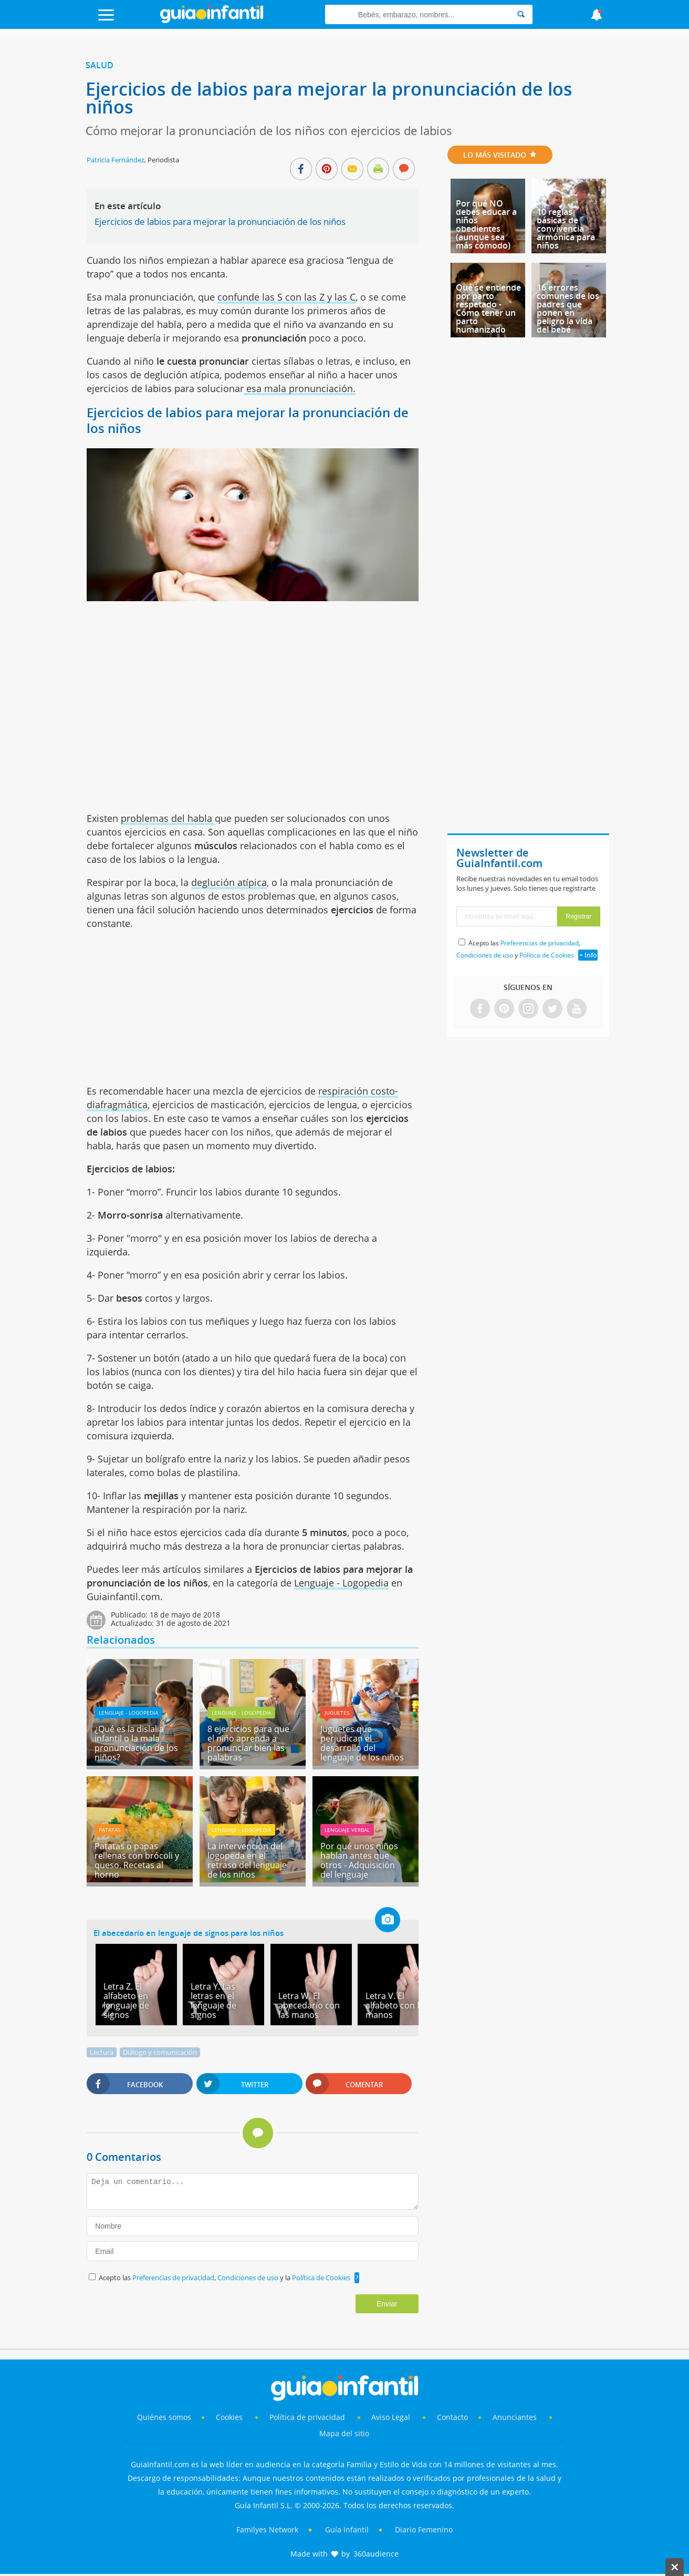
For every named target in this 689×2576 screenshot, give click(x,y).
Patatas (109, 1829)
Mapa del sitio (344, 2433)
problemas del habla (168, 818)
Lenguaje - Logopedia (341, 1582)
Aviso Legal (390, 2417)
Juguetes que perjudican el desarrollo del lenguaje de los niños (362, 1743)
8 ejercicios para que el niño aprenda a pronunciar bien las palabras (248, 1743)
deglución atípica (229, 882)
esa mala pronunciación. (300, 388)
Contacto (452, 2417)
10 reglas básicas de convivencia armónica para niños (566, 228)
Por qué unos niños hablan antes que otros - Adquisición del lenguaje (359, 1860)
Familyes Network (267, 2529)
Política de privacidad (308, 2417)
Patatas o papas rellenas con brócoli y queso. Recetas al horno (137, 1860)
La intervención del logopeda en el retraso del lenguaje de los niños (247, 1860)
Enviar (387, 2304)
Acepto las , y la (225, 2277)
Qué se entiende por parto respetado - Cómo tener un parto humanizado (488, 308)
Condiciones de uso (248, 2277)
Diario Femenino (424, 2529)
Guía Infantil (347, 2529)
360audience (376, 2554)
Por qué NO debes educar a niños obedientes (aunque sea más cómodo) (486, 224)
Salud (99, 65)
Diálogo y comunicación (160, 2052)
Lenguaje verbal (347, 1829)
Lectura (101, 2052)
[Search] (521, 14)
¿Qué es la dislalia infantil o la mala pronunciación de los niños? (136, 1743)
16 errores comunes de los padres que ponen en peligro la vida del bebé (568, 308)
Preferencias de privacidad (173, 2277)
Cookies (230, 2417)
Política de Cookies (321, 2277)
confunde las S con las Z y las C (286, 297)
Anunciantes (515, 2417)
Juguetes (337, 1712)
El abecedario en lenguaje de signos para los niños (188, 1933)
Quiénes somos (164, 2417)
